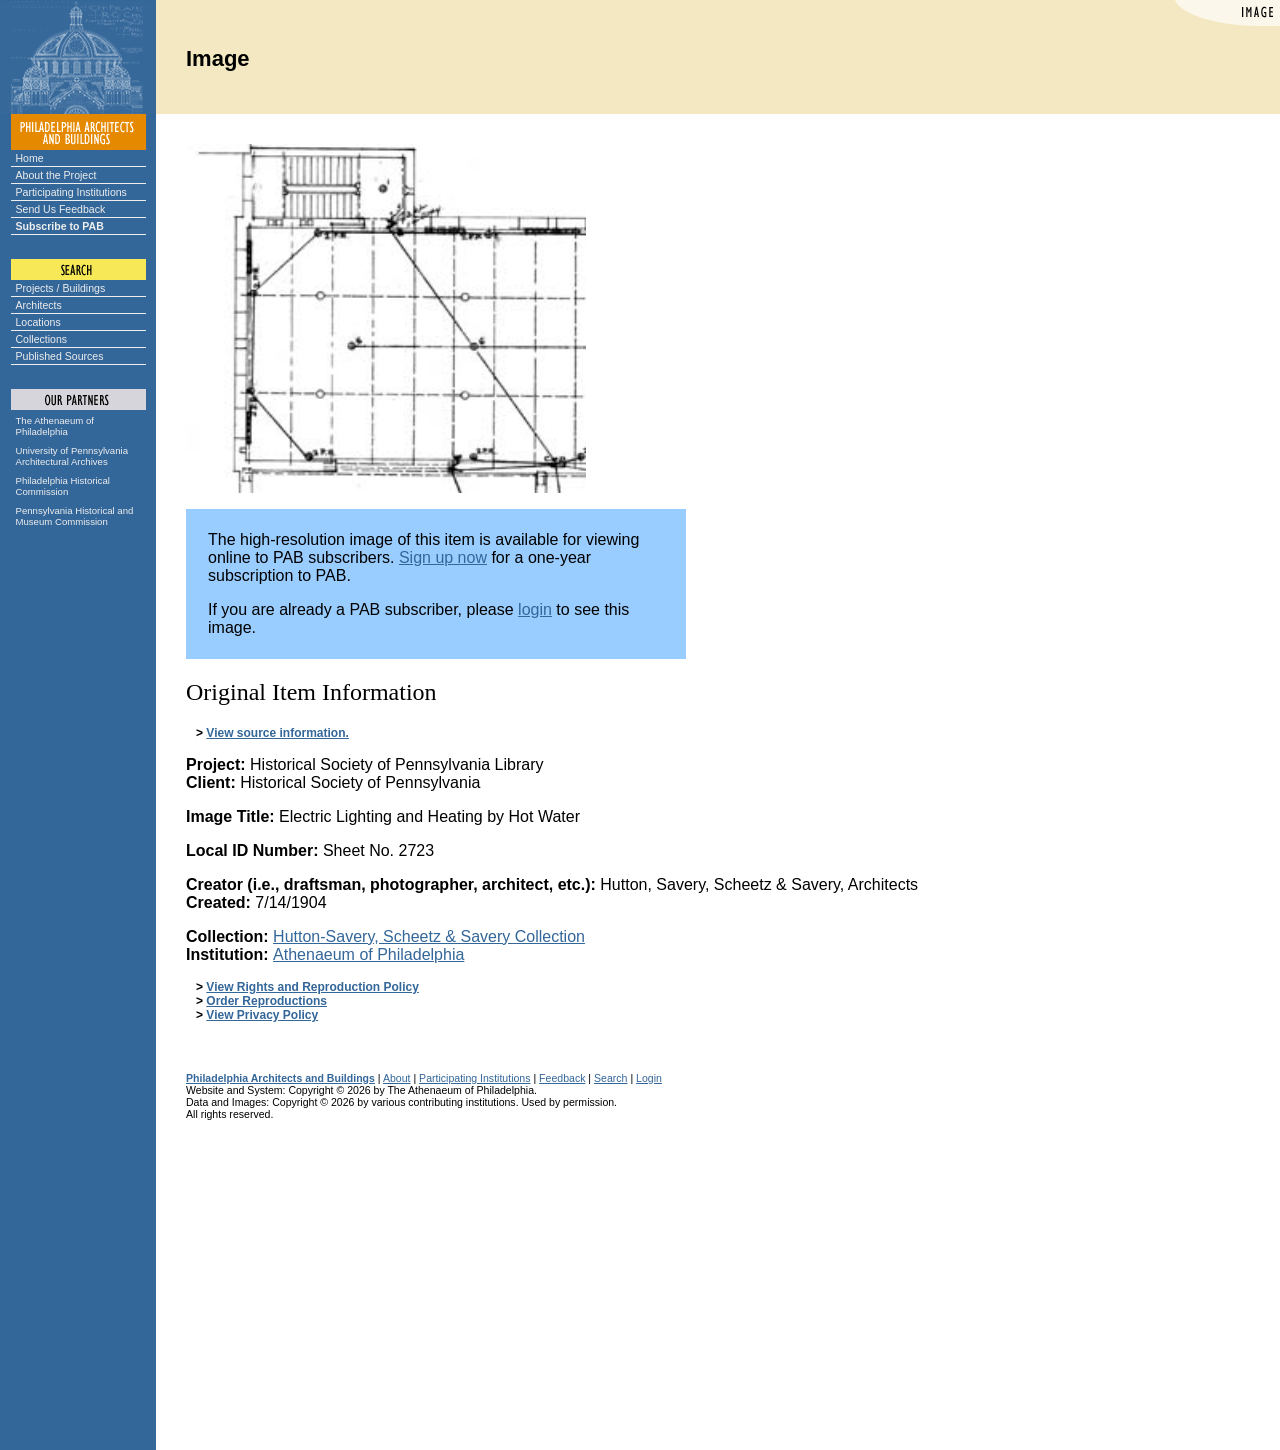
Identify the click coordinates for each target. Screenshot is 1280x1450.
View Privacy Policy (262, 1015)
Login (649, 1078)
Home (30, 158)
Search (610, 1078)
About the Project (56, 175)
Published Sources (60, 356)
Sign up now (443, 557)
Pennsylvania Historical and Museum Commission (75, 516)
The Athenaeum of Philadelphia (55, 426)
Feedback (562, 1078)
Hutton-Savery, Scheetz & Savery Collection (429, 936)
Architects (39, 305)
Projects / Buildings (61, 288)
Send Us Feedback (61, 209)
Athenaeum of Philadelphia (368, 954)
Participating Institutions (71, 192)
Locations (38, 322)
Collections (42, 339)
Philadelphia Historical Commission (63, 486)
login (535, 609)
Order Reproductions (266, 1001)
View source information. (277, 733)
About (397, 1078)
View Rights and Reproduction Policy (312, 987)
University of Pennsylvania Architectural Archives (72, 456)
